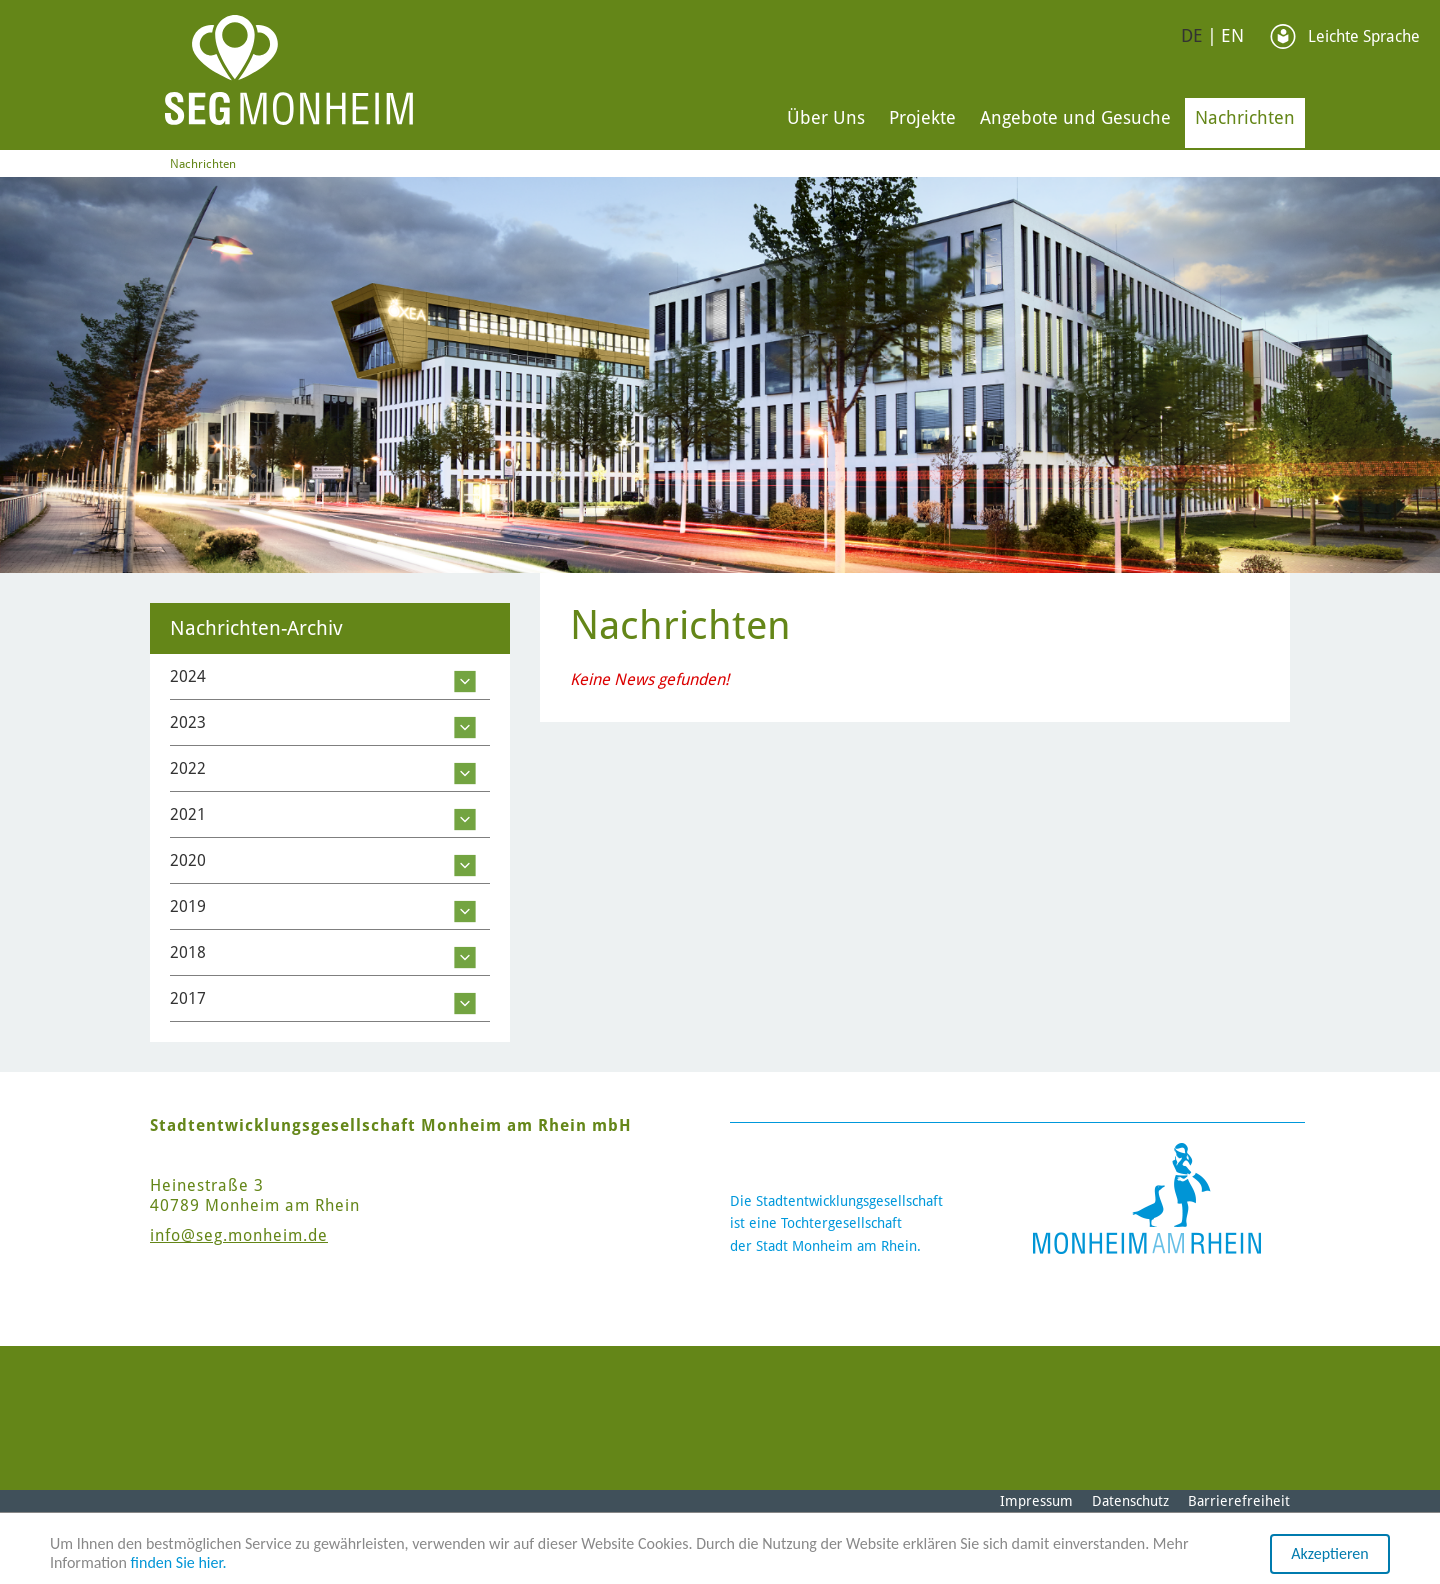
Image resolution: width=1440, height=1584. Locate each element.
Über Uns (826, 117)
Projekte (922, 117)
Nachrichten (1245, 117)
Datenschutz (1130, 1501)
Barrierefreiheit (1239, 1501)
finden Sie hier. (179, 1562)
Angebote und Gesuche (1075, 117)
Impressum (1036, 1501)
